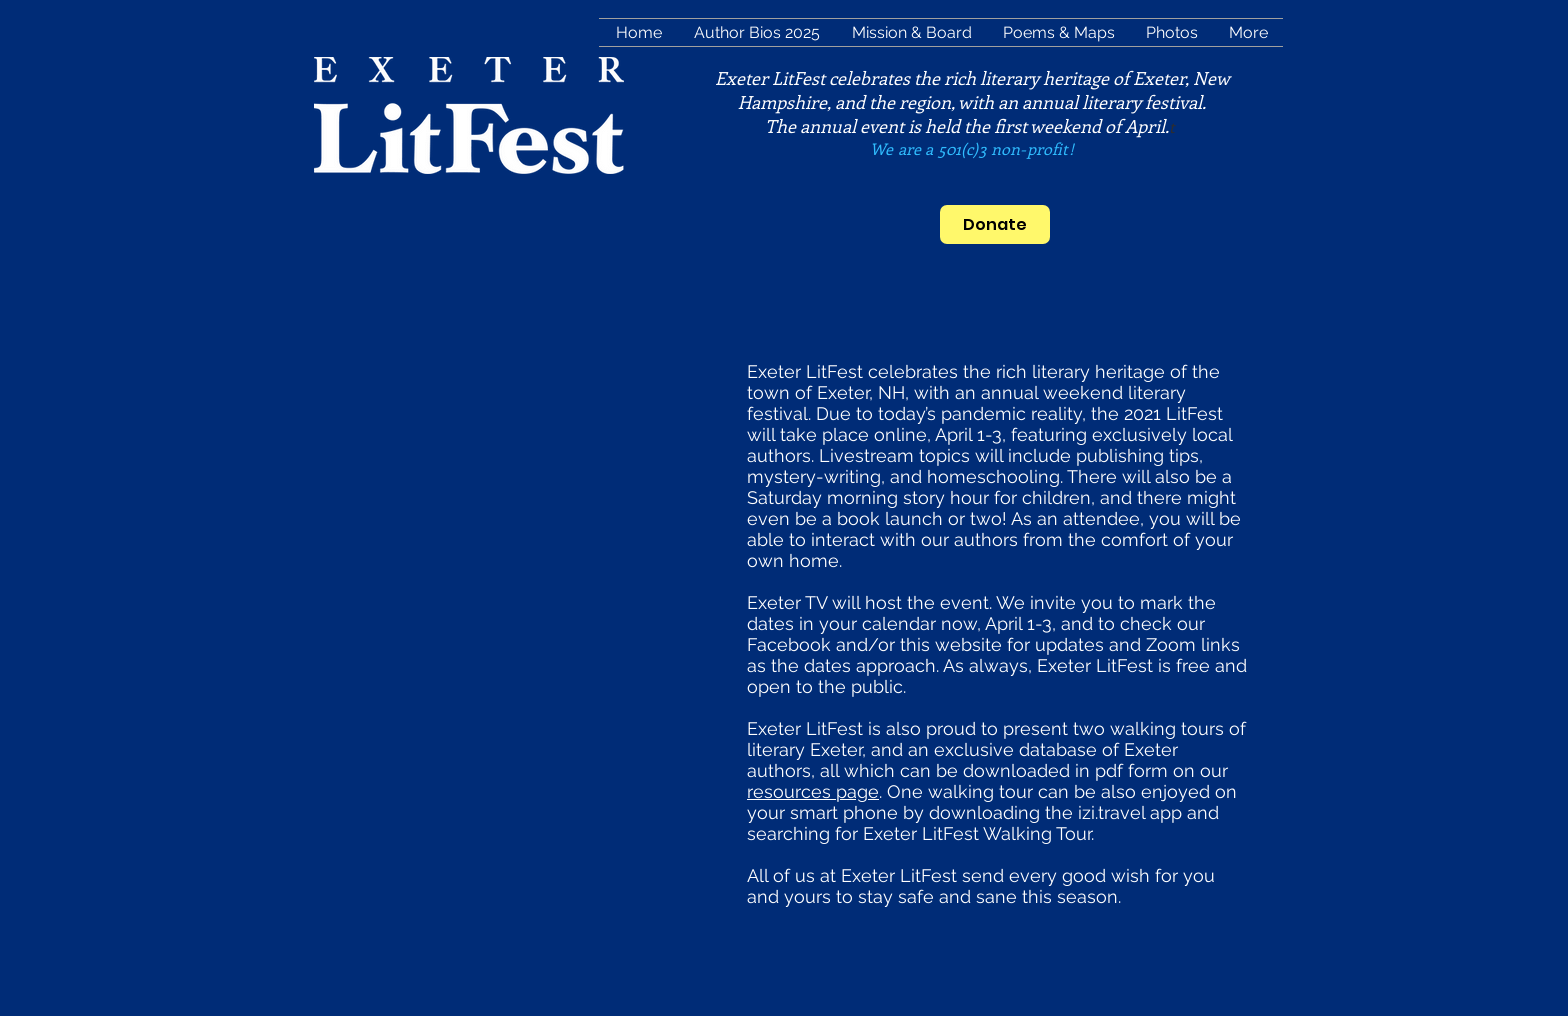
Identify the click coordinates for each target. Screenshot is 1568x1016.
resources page (813, 791)
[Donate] (995, 224)
